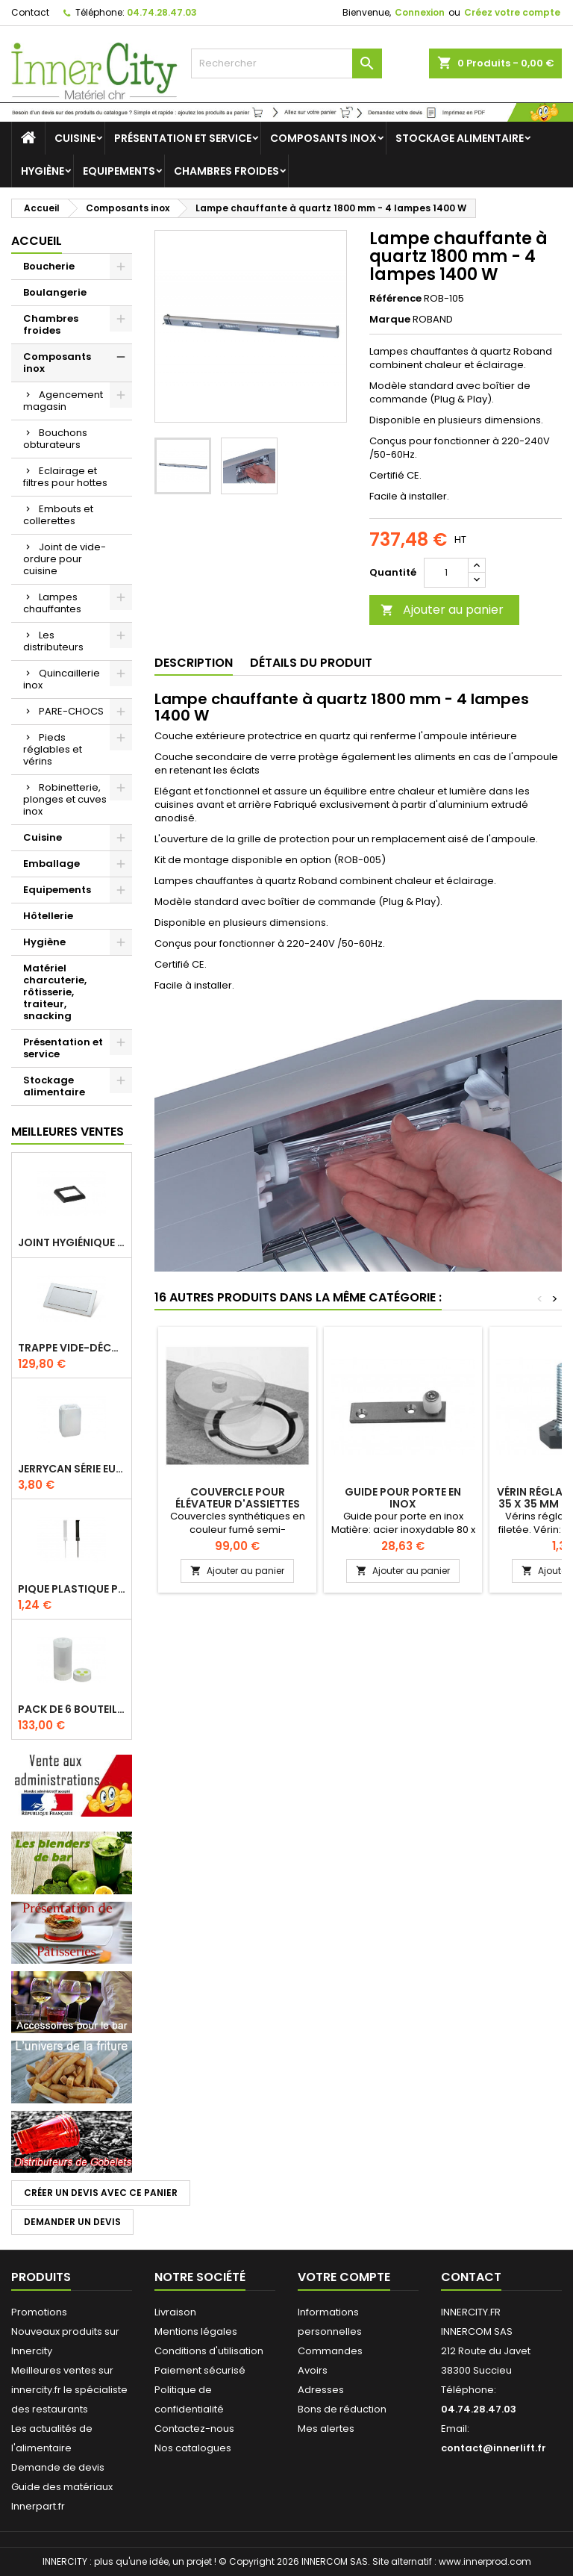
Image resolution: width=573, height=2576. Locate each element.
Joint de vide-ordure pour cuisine (64, 559)
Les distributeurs (53, 641)
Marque (389, 319)
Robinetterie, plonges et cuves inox (65, 799)
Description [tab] (193, 662)
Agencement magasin (63, 401)
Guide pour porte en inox (403, 1497)
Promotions (39, 2312)
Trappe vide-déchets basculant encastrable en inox (71, 1348)
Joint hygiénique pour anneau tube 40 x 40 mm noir (71, 1242)
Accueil (36, 240)
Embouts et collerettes (58, 515)
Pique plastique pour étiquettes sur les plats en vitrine (71, 1589)
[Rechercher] (286, 63)
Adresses (321, 2390)
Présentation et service (182, 138)
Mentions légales (195, 2331)
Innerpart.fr (38, 2506)
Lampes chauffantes (52, 603)
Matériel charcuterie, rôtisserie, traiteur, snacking (55, 992)
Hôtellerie (48, 916)
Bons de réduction (342, 2409)
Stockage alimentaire (459, 138)
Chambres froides (226, 171)
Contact (30, 12)
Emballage (51, 863)
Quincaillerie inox (61, 679)
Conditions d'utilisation (208, 2351)
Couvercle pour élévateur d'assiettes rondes (237, 1503)
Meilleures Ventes (67, 1131)
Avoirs (313, 2370)
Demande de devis (57, 2467)
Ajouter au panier (442, 609)
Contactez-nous (194, 2428)
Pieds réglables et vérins (52, 749)
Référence (395, 298)
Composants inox (323, 138)
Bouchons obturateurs (55, 439)
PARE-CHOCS (71, 711)
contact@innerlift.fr (493, 2448)
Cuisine (75, 138)
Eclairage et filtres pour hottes (65, 477)
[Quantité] (446, 573)
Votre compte (344, 2277)
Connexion (420, 12)
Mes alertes (326, 2428)
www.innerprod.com (485, 2561)
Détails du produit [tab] (311, 662)
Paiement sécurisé (199, 2370)
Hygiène (42, 171)
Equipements (119, 171)
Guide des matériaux (62, 2487)
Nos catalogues (192, 2448)
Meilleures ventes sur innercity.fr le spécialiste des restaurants (69, 2389)
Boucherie (49, 266)
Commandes (330, 2351)
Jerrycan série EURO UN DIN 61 (71, 1469)
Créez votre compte (512, 12)
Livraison (175, 2312)
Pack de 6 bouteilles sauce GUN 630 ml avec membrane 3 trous (71, 1709)
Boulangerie (55, 292)
